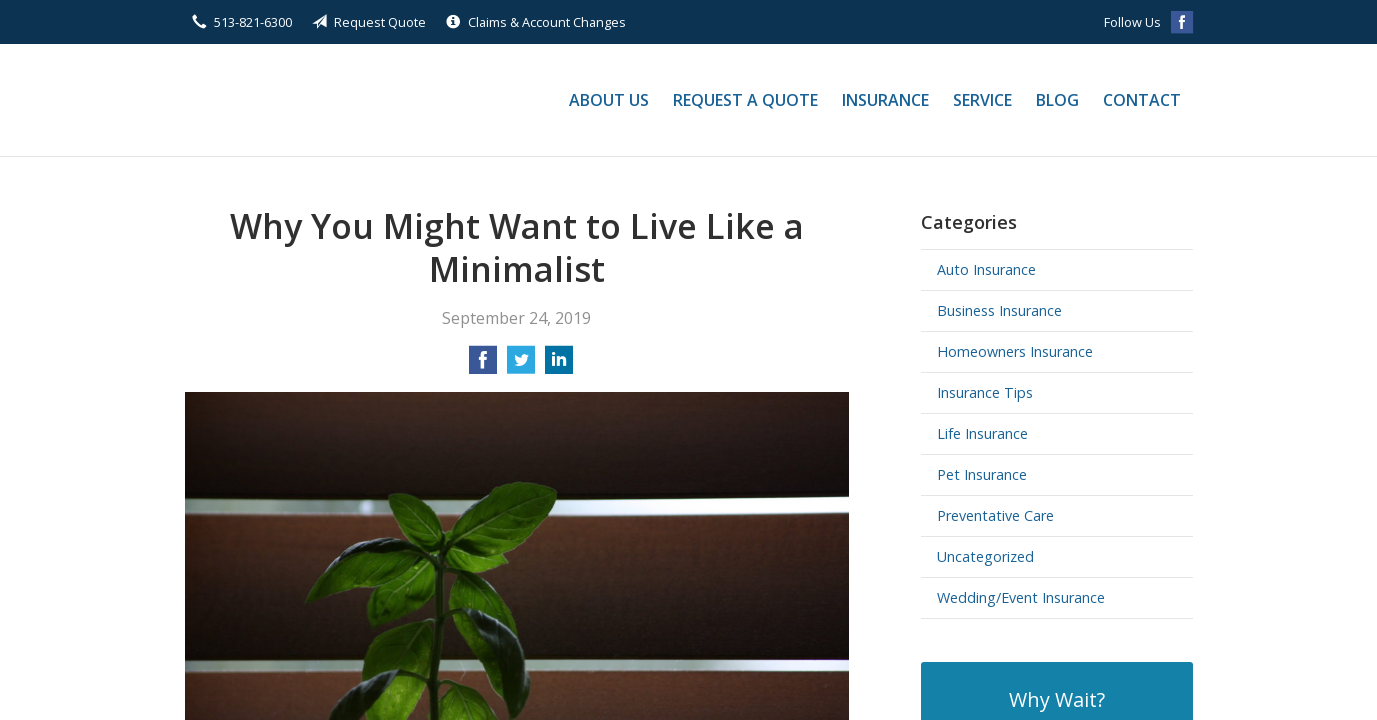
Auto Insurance (986, 269)
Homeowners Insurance (1015, 351)
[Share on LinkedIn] (559, 366)
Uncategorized (985, 556)
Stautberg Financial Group (335, 100)
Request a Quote (745, 100)
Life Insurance (982, 433)
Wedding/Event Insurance (1021, 597)
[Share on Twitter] (521, 366)
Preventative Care (995, 515)
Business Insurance (999, 310)
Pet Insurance (982, 474)
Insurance (885, 100)
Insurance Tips (985, 392)
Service (982, 100)
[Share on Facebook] (483, 366)
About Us (609, 100)
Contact (1142, 100)
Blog (1057, 100)
